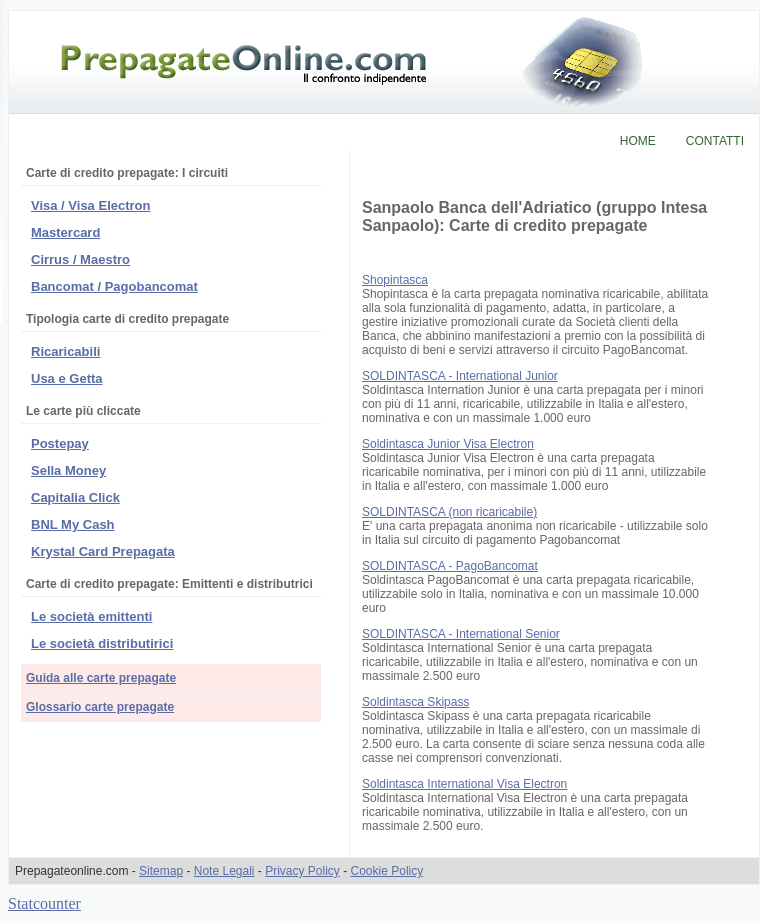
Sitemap (161, 871)
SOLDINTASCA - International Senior (461, 634)
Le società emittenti (91, 616)
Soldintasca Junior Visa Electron (448, 444)
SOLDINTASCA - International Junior (460, 376)
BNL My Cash (73, 524)
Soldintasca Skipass (415, 702)
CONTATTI (715, 141)
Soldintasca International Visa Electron (464, 784)
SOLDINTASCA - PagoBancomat (450, 566)
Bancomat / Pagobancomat (114, 286)
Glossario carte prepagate (100, 707)
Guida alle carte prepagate (101, 678)
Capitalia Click (75, 497)
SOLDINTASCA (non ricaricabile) (449, 512)
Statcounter (44, 903)
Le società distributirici (102, 643)
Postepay (60, 443)
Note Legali (224, 871)
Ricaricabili (65, 351)
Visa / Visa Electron (90, 205)
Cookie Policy (387, 871)
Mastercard (65, 232)
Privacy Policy (302, 871)
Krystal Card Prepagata (103, 551)
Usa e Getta (67, 378)
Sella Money (68, 470)
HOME (638, 141)
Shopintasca (395, 280)
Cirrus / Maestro (80, 259)
